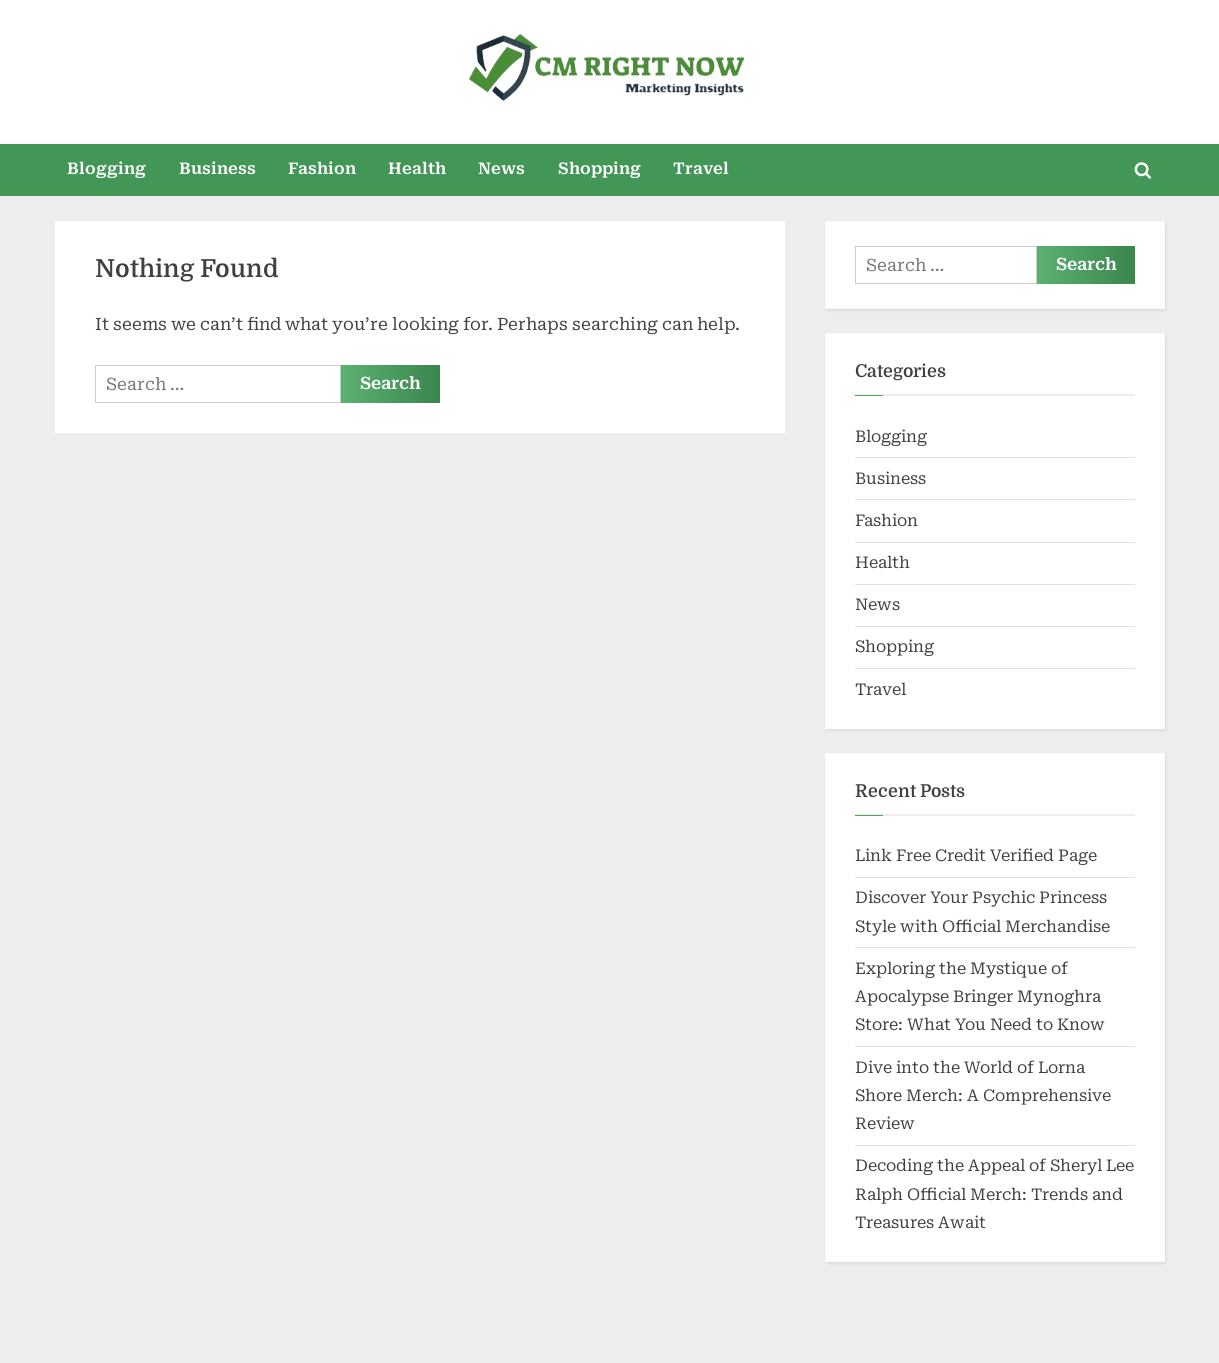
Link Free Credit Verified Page (976, 855)
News (501, 168)
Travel (701, 168)
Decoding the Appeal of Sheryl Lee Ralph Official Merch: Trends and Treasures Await (994, 1194)
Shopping (599, 168)
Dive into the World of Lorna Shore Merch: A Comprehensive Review (983, 1096)
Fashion (322, 168)
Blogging (106, 168)
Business (217, 168)
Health (417, 168)
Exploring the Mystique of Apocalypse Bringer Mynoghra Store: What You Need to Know (980, 997)
